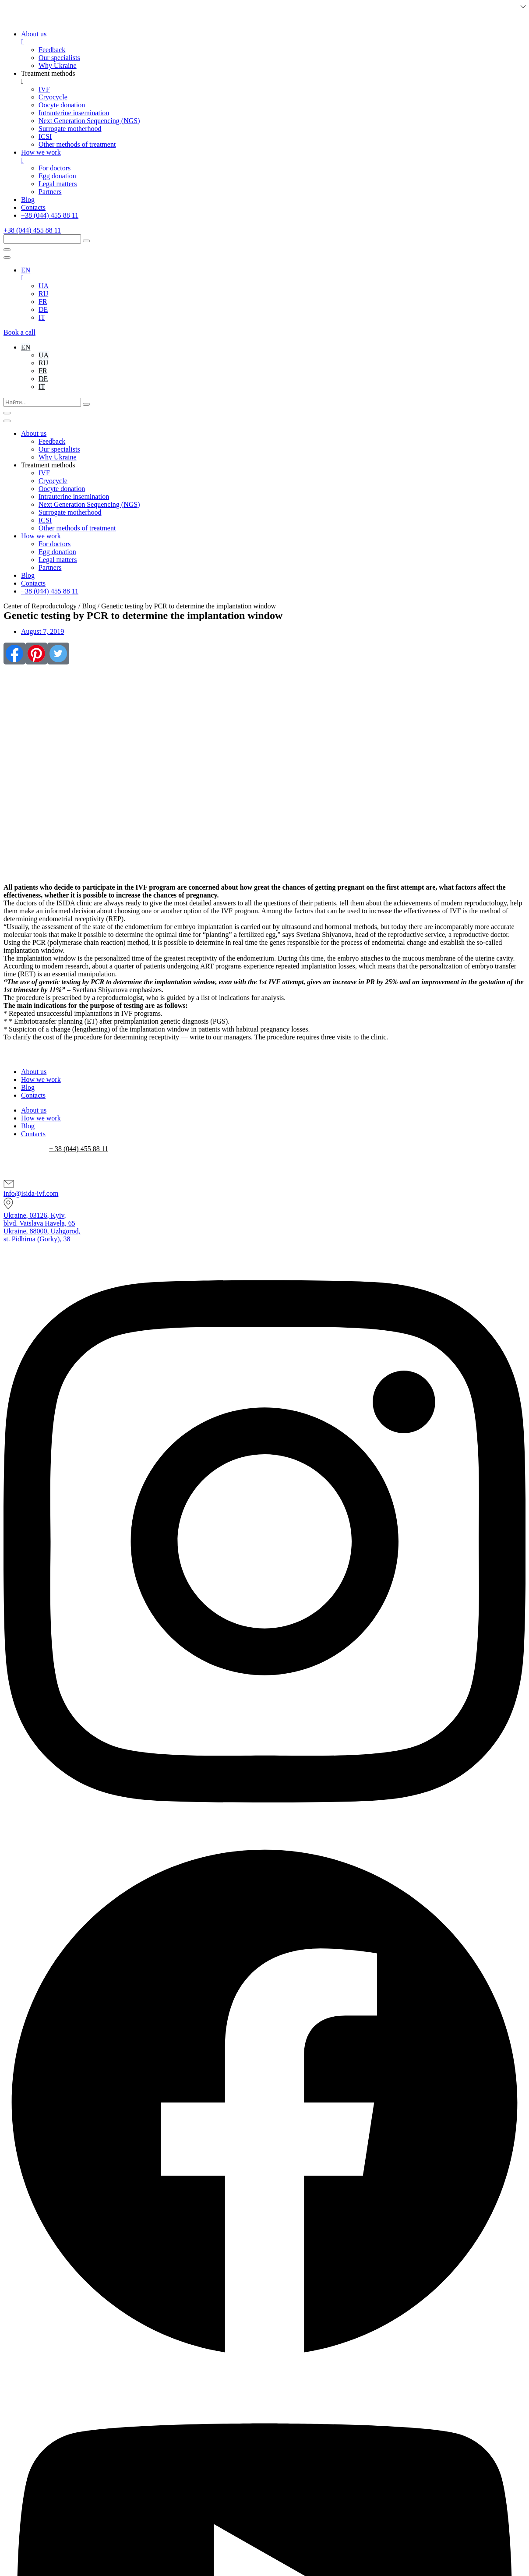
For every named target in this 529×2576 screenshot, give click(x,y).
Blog (89, 606)
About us (33, 1071)
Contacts (33, 1095)
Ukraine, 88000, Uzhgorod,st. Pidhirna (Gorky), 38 (42, 1235)
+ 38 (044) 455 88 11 (78, 1148)
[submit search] (86, 241)
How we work (41, 1079)
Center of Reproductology (41, 606)
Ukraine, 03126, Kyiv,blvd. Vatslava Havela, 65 (39, 1219)
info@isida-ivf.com (31, 1193)
